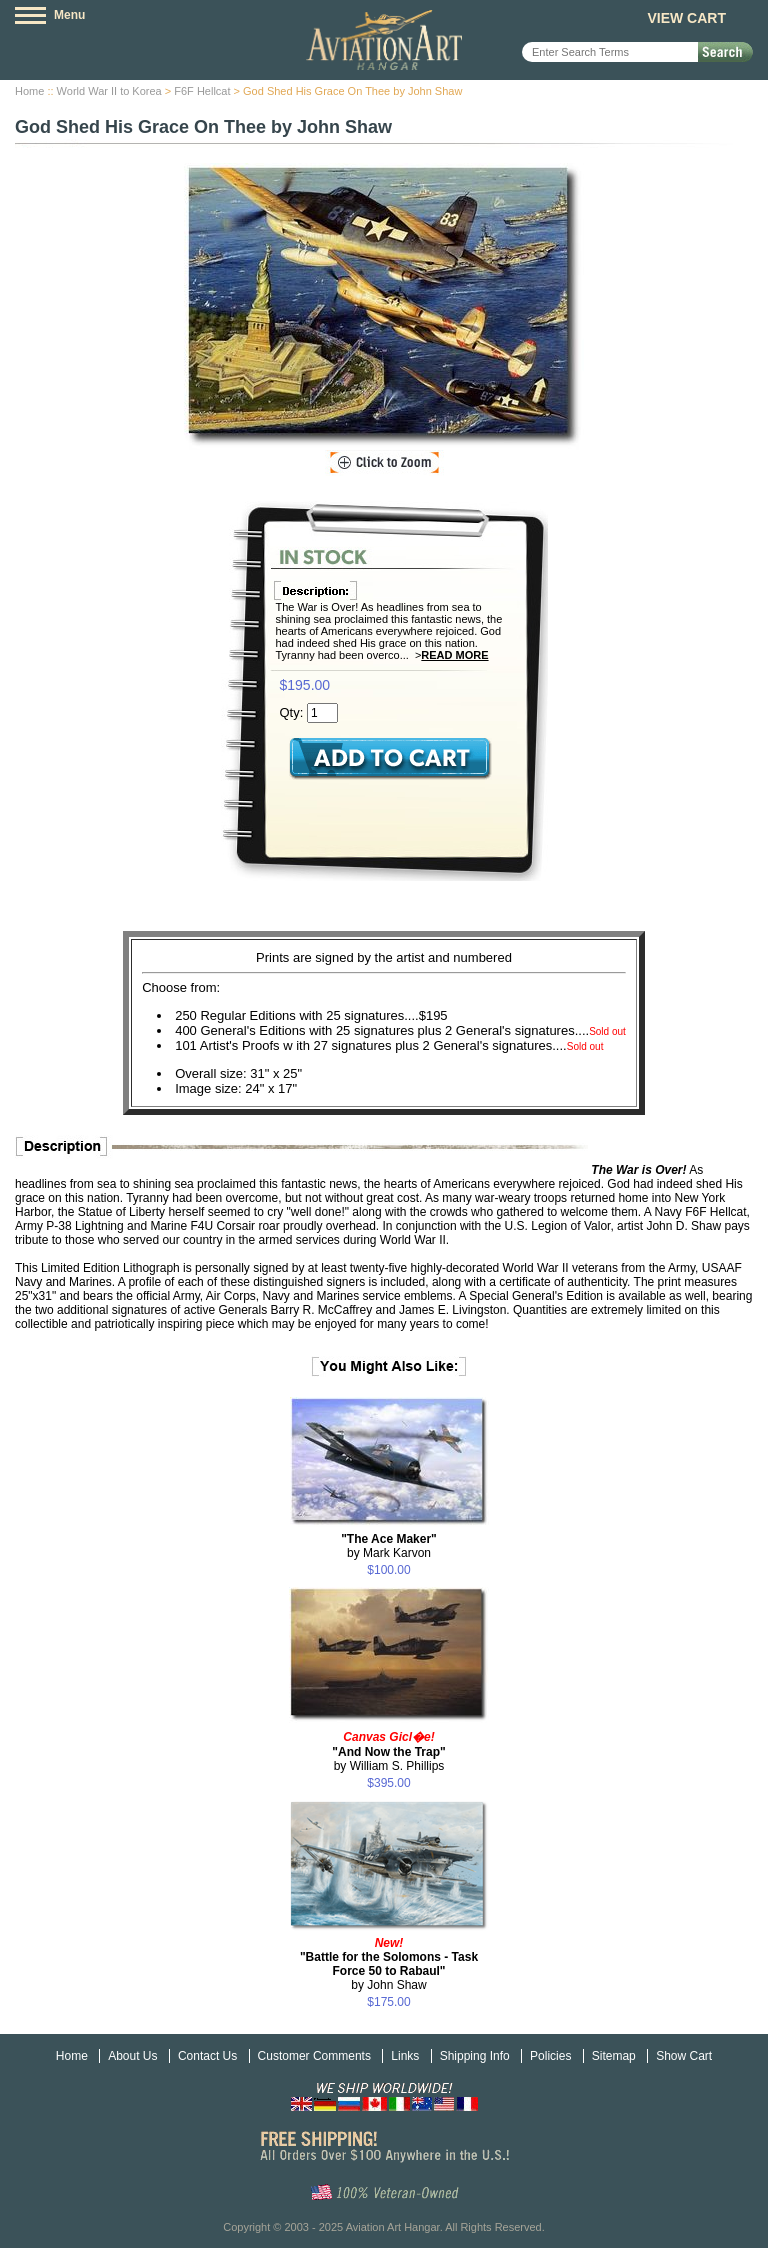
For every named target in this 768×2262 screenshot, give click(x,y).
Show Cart (684, 2056)
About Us (132, 2056)
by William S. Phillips (388, 1751)
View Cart (686, 18)
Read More (454, 655)
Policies (550, 2056)
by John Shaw (389, 1964)
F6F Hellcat (202, 91)
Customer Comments (314, 2056)
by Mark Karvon (389, 1546)
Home (29, 91)
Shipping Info (475, 2056)
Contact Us (207, 2056)
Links (405, 2056)
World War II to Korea (109, 91)
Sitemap (614, 2056)
